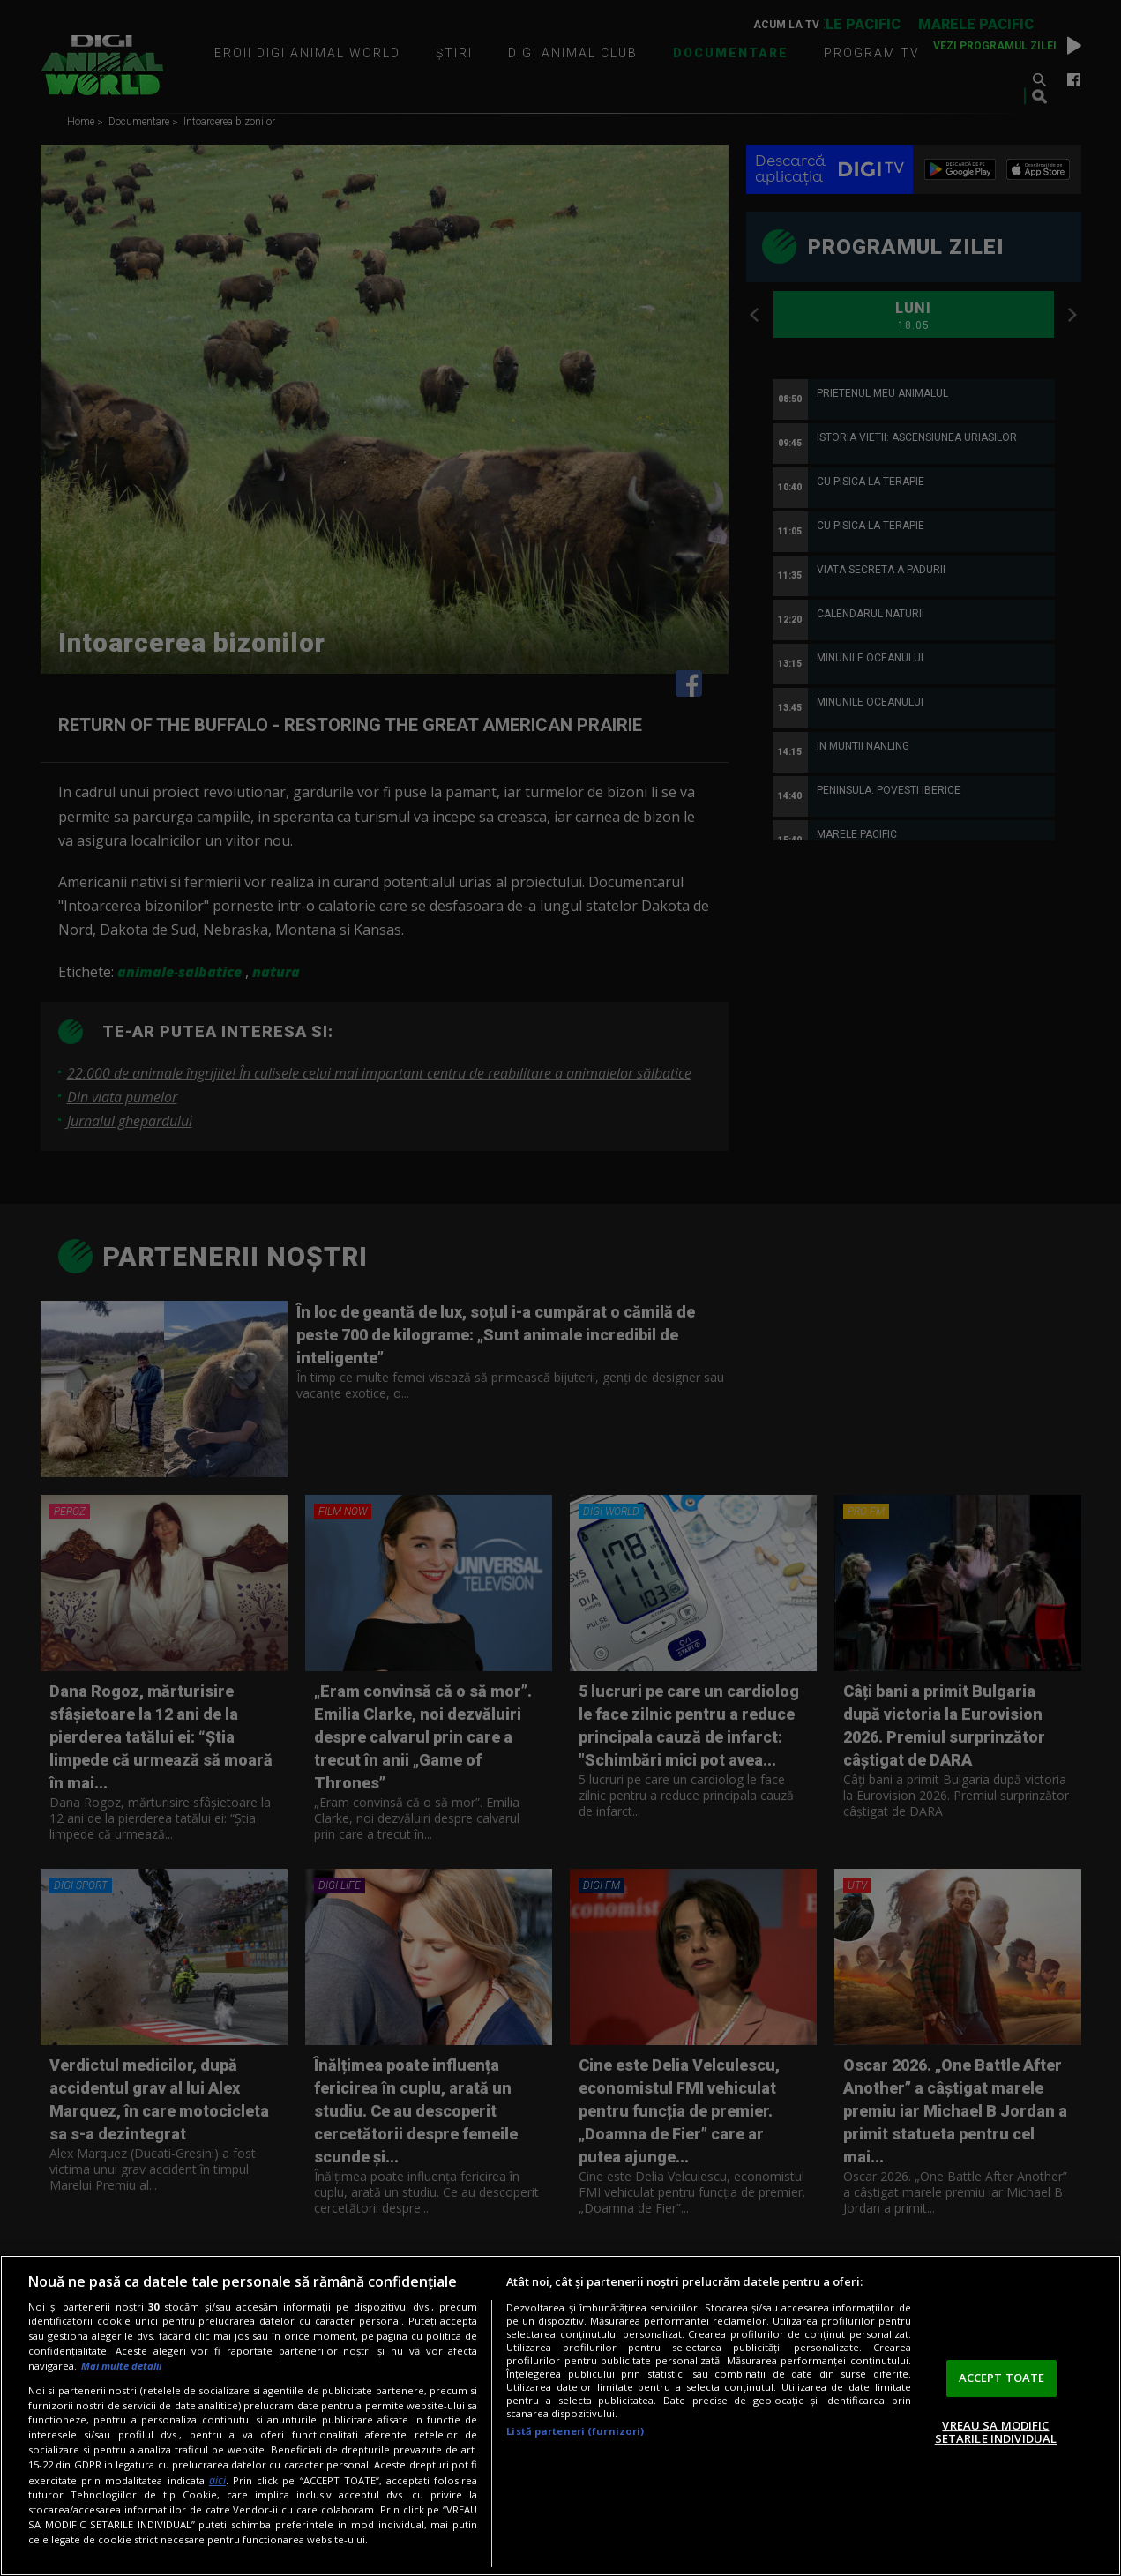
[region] (560, 2415)
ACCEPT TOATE (1002, 2378)
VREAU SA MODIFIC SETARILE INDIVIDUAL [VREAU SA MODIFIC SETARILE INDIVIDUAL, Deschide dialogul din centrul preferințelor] (996, 2432)
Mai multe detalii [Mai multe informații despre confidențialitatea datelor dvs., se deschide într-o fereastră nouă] (121, 2365)
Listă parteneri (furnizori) (575, 2431)
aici (217, 2480)
